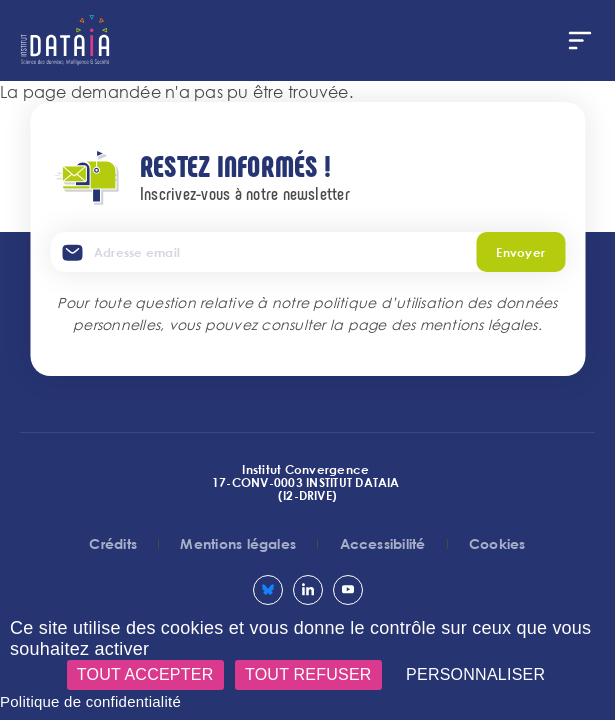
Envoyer (520, 252)
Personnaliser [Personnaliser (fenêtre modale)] (475, 674)
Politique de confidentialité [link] (90, 701)
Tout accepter (145, 674)
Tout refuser (308, 674)
